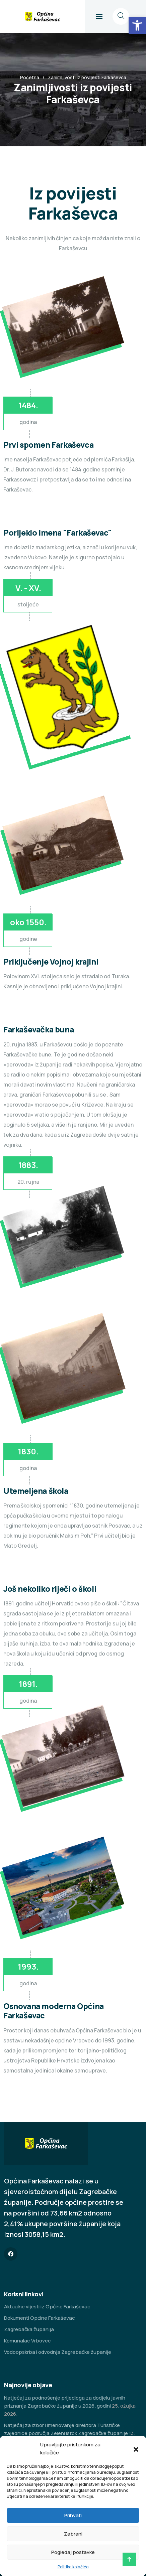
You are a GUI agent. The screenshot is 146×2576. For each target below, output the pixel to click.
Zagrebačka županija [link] (29, 2329)
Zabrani (73, 2533)
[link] (137, 25)
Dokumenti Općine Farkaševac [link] (39, 2317)
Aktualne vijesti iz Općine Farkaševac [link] (47, 2306)
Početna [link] (29, 77)
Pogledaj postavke (73, 2552)
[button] (136, 2448)
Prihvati (73, 2515)
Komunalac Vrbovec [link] (27, 2340)
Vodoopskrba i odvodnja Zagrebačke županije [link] (57, 2351)
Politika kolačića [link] (73, 2567)
